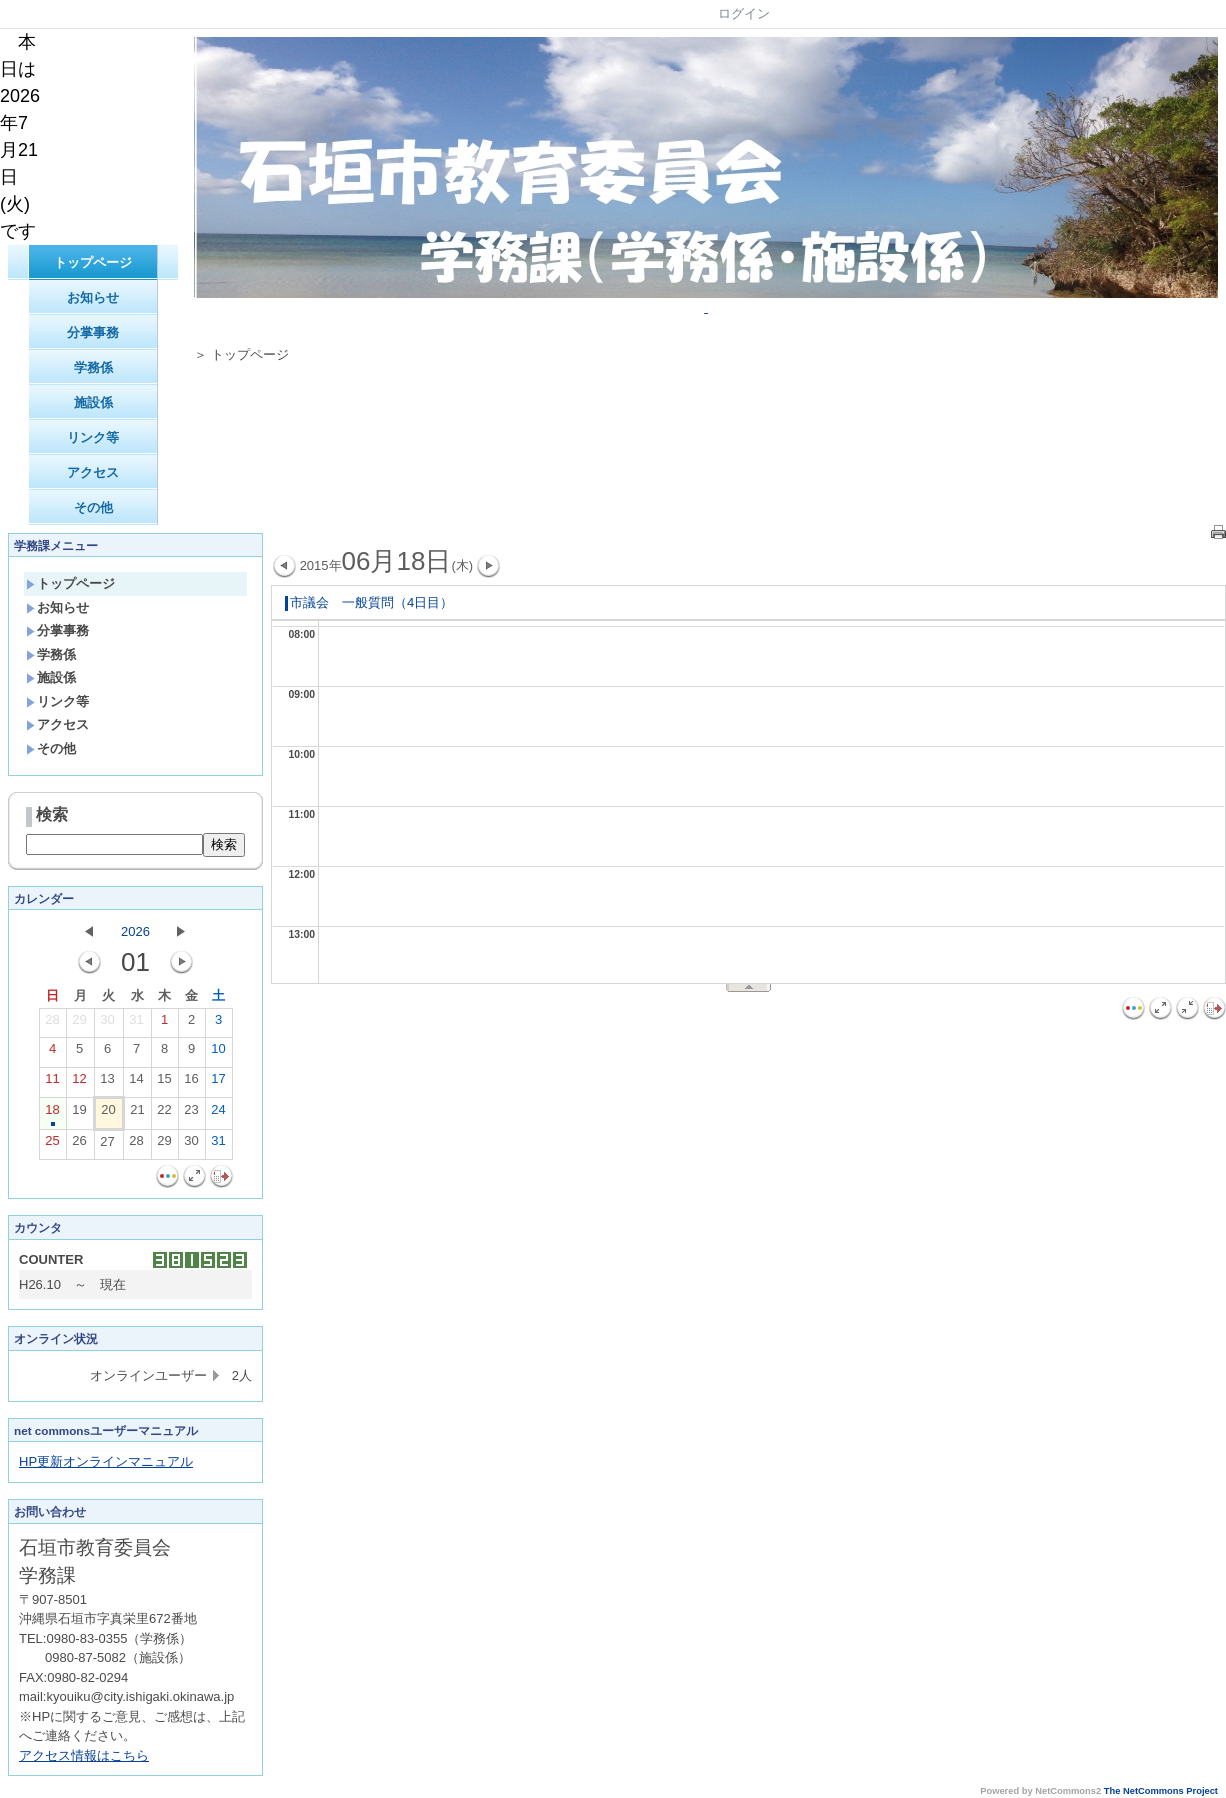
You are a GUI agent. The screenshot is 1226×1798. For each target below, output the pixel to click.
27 (107, 1146)
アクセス (93, 472)
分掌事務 (93, 332)
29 (79, 1024)
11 (52, 1083)
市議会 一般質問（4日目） (369, 603)
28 (52, 1024)
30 (107, 1024)
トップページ (93, 262)
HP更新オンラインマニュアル (106, 1461)
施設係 (93, 402)
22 (164, 1114)
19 (79, 1114)
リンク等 (93, 437)
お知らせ (93, 297)
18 (52, 1114)
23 (191, 1114)
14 (136, 1083)
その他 (93, 507)
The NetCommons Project (1161, 1791)
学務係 (93, 367)
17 (218, 1083)
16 (191, 1083)
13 (107, 1083)
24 (218, 1114)
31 (136, 1024)
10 (218, 1053)
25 (52, 1145)
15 (164, 1083)
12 (79, 1083)
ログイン (744, 13)
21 (137, 1114)
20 (108, 1114)
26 (79, 1145)
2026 (135, 931)
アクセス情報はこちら (84, 1755)
